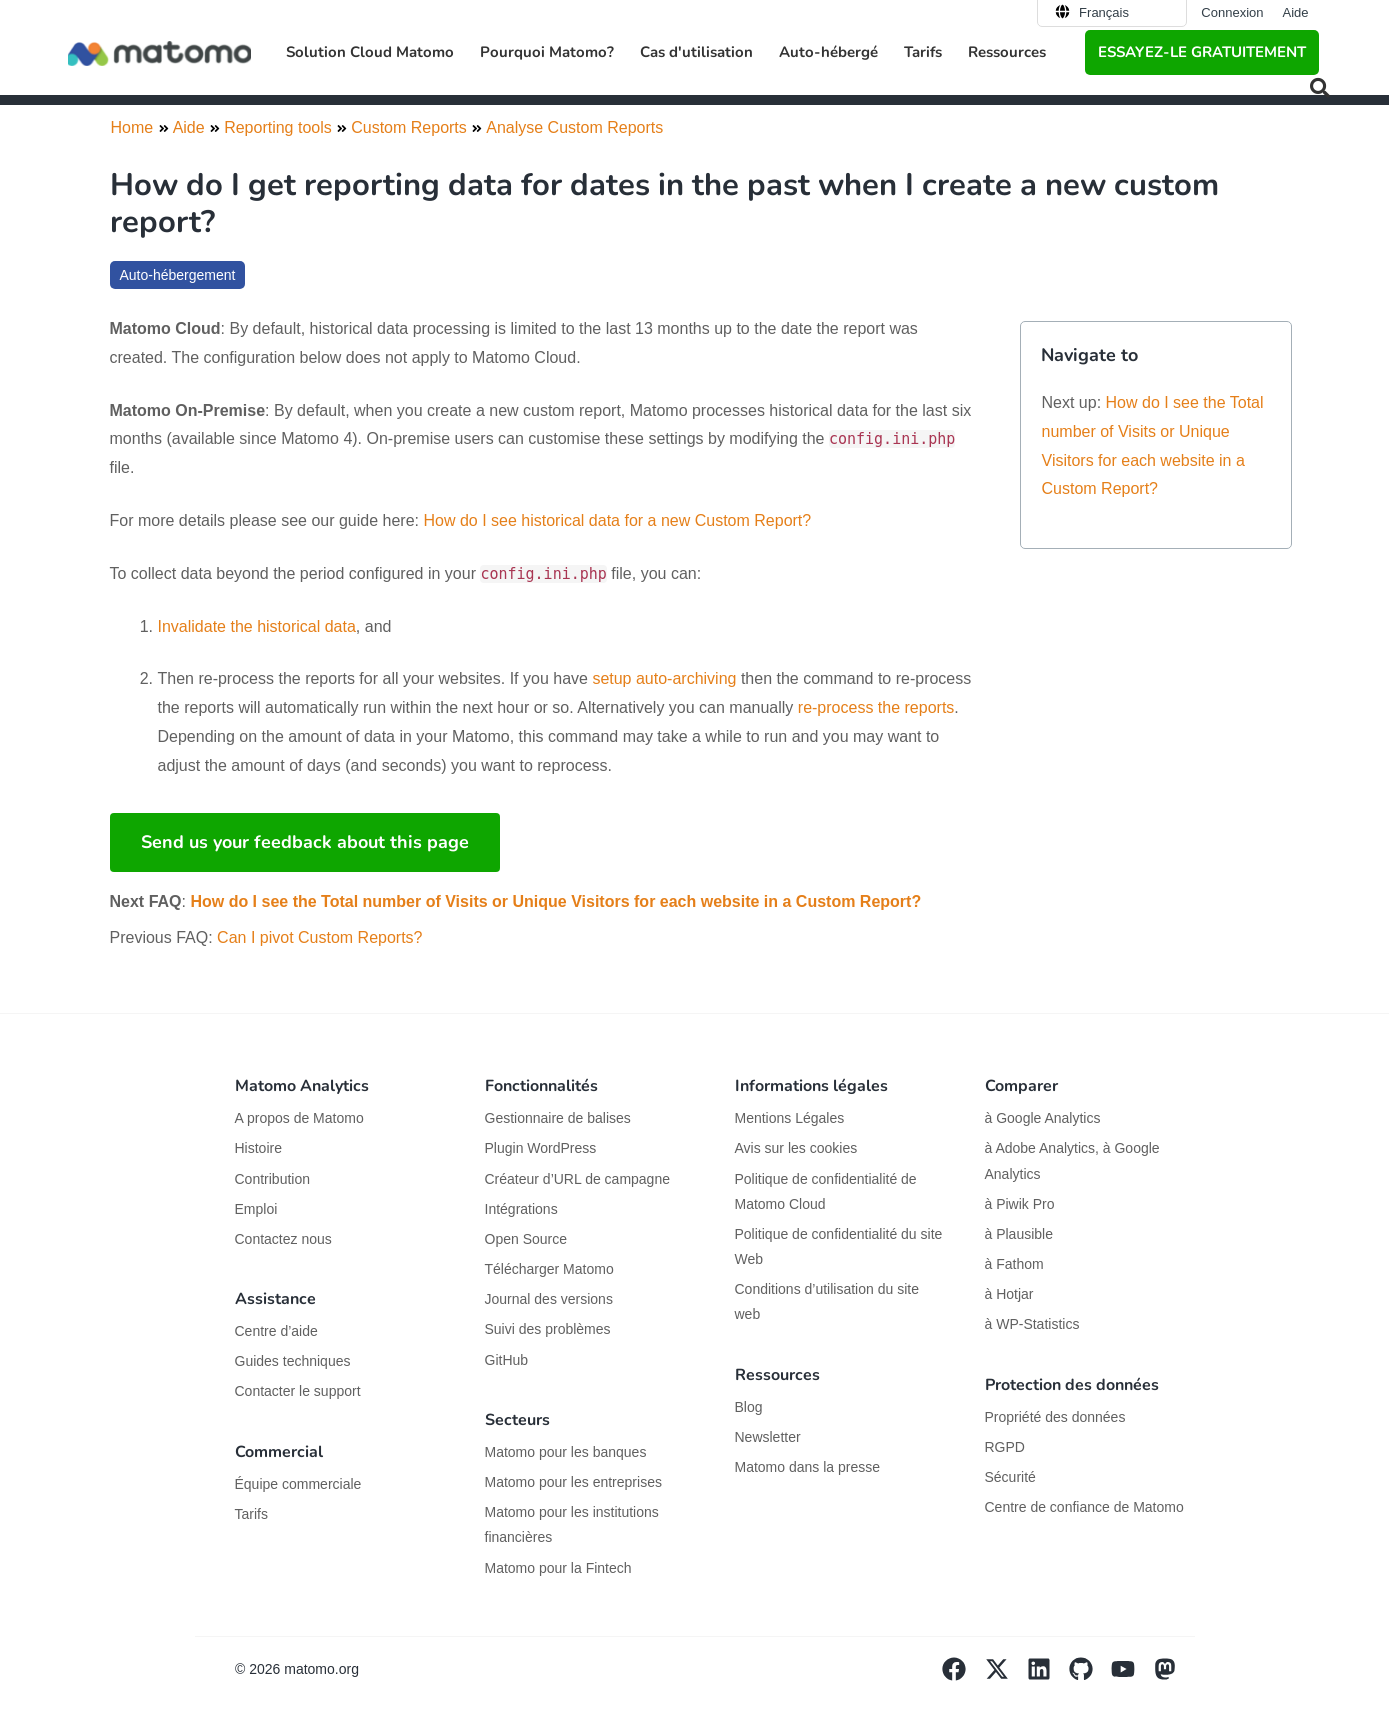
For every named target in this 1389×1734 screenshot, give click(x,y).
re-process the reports (876, 707)
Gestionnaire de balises (558, 1118)
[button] (1320, 88)
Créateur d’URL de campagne (577, 1179)
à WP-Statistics (1032, 1324)
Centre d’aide (276, 1331)
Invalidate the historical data (257, 626)
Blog (749, 1407)
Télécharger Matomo (549, 1269)
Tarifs (923, 52)
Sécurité (1010, 1477)
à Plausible (1019, 1234)
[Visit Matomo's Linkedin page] (1048, 1676)
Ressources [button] (1007, 52)
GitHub (507, 1360)
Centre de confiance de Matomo (1084, 1507)
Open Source (526, 1239)
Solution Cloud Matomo (370, 52)
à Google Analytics (1043, 1118)
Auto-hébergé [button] (828, 52)
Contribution (273, 1179)
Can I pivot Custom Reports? (319, 937)
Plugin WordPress (541, 1148)
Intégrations (521, 1209)
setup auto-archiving (664, 678)
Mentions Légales (790, 1118)
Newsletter (768, 1437)
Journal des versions (549, 1299)
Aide (1295, 12)
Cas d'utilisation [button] (696, 52)
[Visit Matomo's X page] (1005, 1676)
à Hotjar (1009, 1294)
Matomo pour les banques (566, 1452)
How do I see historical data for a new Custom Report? (617, 520)
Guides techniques (293, 1361)
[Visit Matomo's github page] (1090, 1676)
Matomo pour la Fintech (558, 1568)
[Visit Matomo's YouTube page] (1132, 1676)
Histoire (258, 1148)
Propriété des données (1055, 1417)
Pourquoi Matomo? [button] (547, 52)
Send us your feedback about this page (305, 842)
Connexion (1232, 12)
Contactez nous (283, 1239)
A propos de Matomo (299, 1118)
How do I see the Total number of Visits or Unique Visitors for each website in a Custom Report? (555, 901)
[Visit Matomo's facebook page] (963, 1676)
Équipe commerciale (298, 1484)
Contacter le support (298, 1391)
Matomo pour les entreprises (573, 1482)
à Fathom (1014, 1264)
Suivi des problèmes (548, 1329)
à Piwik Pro (1020, 1204)
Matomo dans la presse (808, 1467)
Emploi (256, 1209)
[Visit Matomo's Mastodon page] (1174, 1676)
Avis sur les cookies (796, 1148)
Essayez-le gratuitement (1202, 52)
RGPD (1005, 1447)
